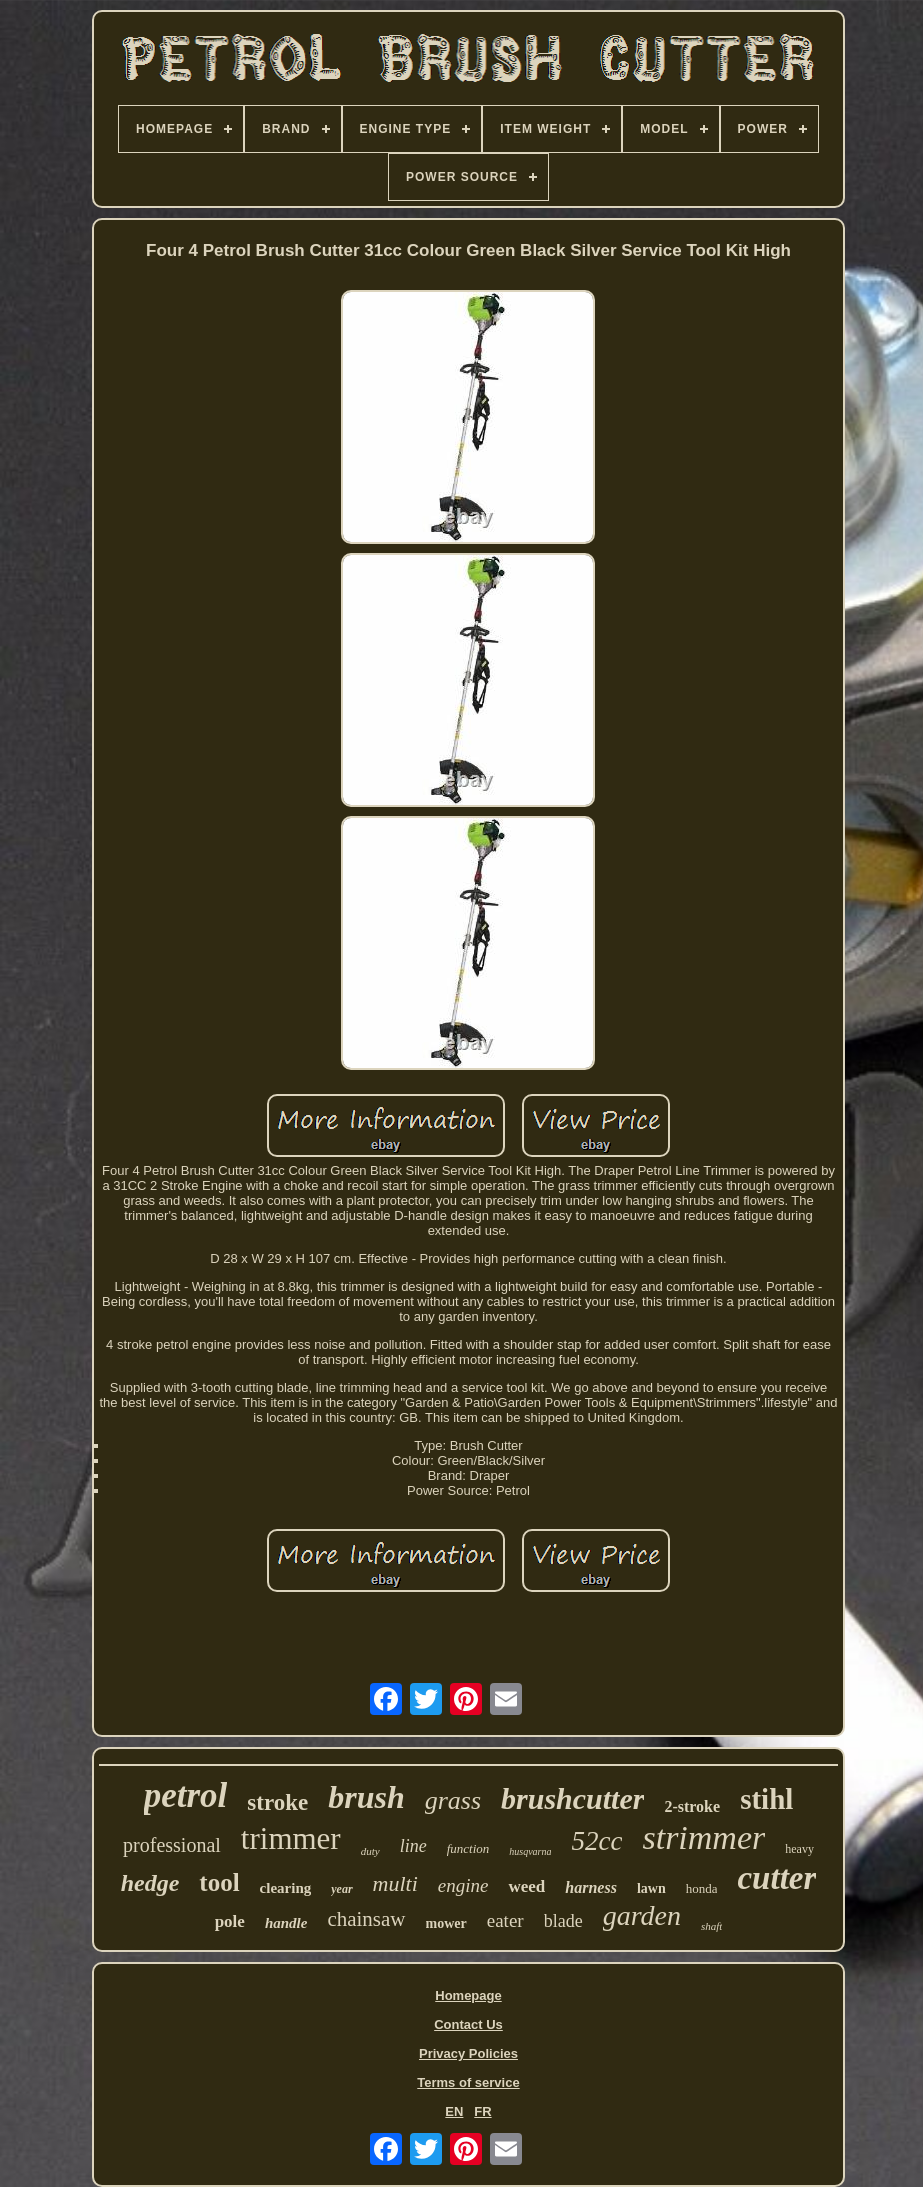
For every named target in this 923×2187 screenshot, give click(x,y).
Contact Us (468, 2024)
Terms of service (468, 2082)
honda (702, 1888)
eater (505, 1920)
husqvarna (530, 1851)
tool (219, 1882)
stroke (277, 1802)
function (468, 1848)
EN (454, 2111)
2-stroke (692, 1806)
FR (482, 2111)
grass (453, 1800)
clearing (286, 1888)
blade (563, 1921)
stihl (766, 1799)
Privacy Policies (468, 2053)
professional (172, 1845)
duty (370, 1851)
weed (526, 1886)
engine (463, 1885)
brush (366, 1797)
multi (395, 1883)
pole (230, 1921)
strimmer (703, 1837)
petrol (186, 1795)
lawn (651, 1888)
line (413, 1846)
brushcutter (572, 1798)
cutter (776, 1878)
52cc (596, 1841)
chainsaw (366, 1919)
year (341, 1889)
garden (642, 1915)
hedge (150, 1883)
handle (286, 1923)
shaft (711, 1926)
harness (591, 1887)
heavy (799, 1849)
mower (446, 1923)
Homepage (468, 1995)
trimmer (291, 1838)
